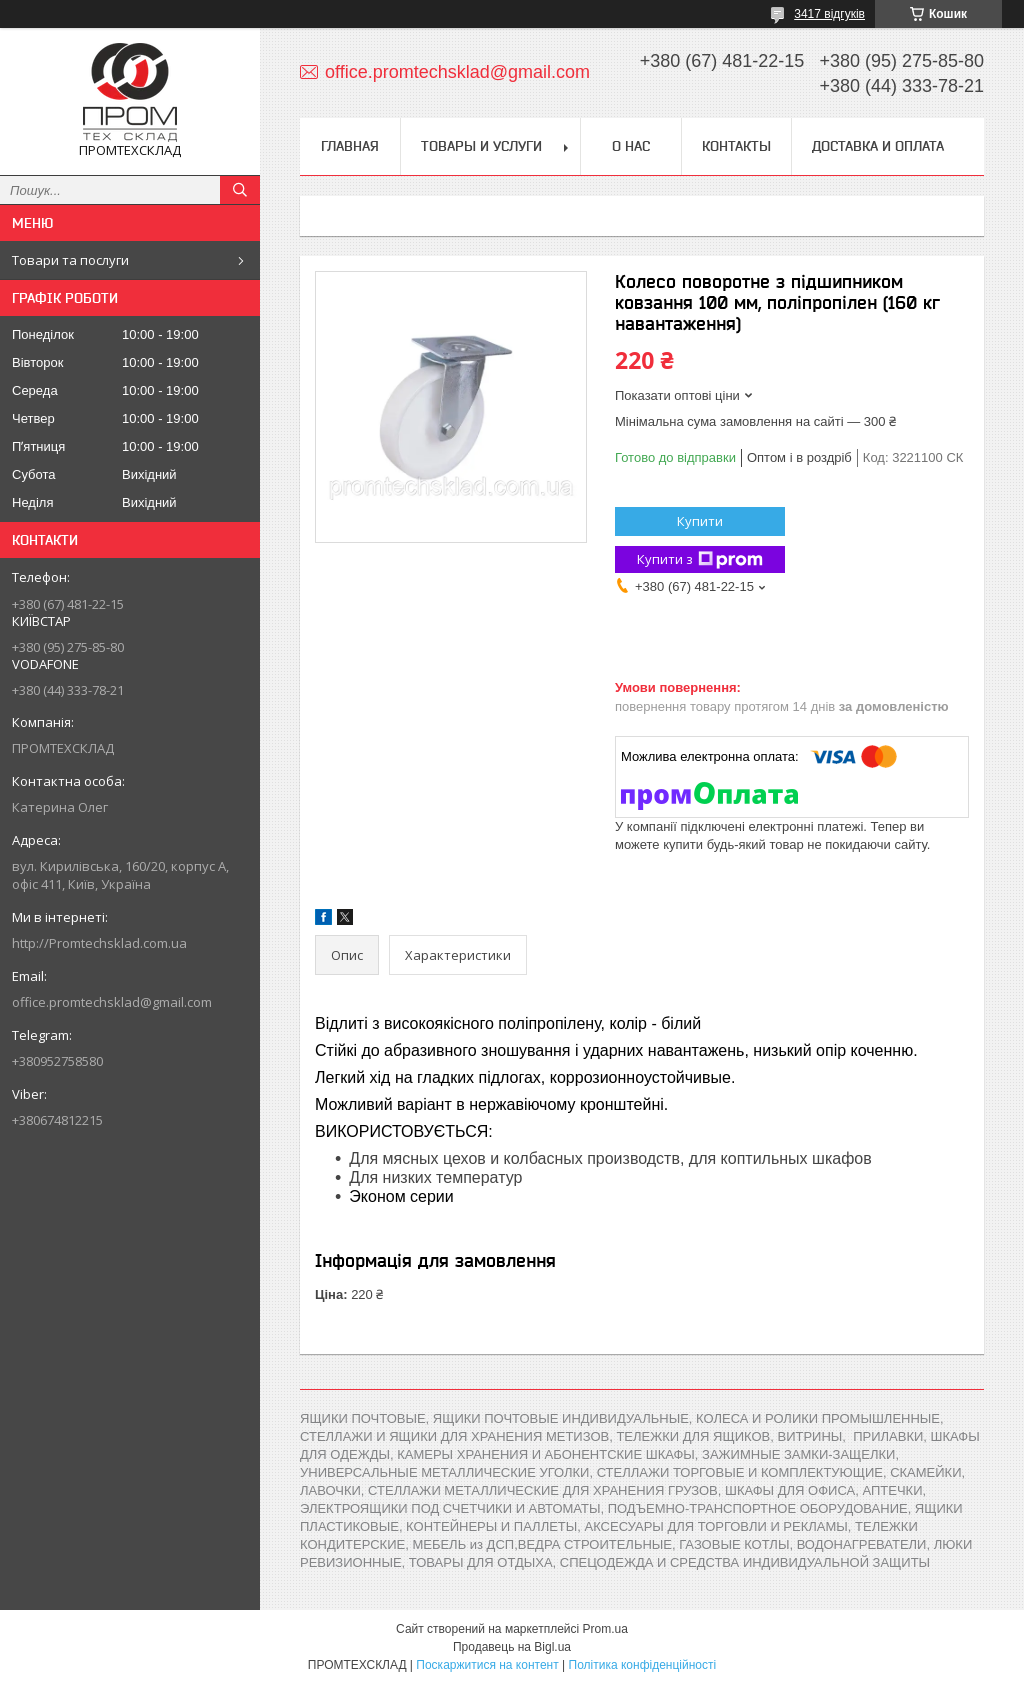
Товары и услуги (481, 146)
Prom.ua (605, 1629)
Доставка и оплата (878, 146)
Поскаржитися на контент (487, 1665)
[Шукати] (240, 190)
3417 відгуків (829, 14)
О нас (631, 146)
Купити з (700, 559)
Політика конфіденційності (643, 1665)
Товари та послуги (70, 260)
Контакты (736, 146)
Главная (350, 146)
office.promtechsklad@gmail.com (112, 1002)
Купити (700, 521)
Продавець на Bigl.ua (512, 1647)
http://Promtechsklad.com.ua (99, 943)
